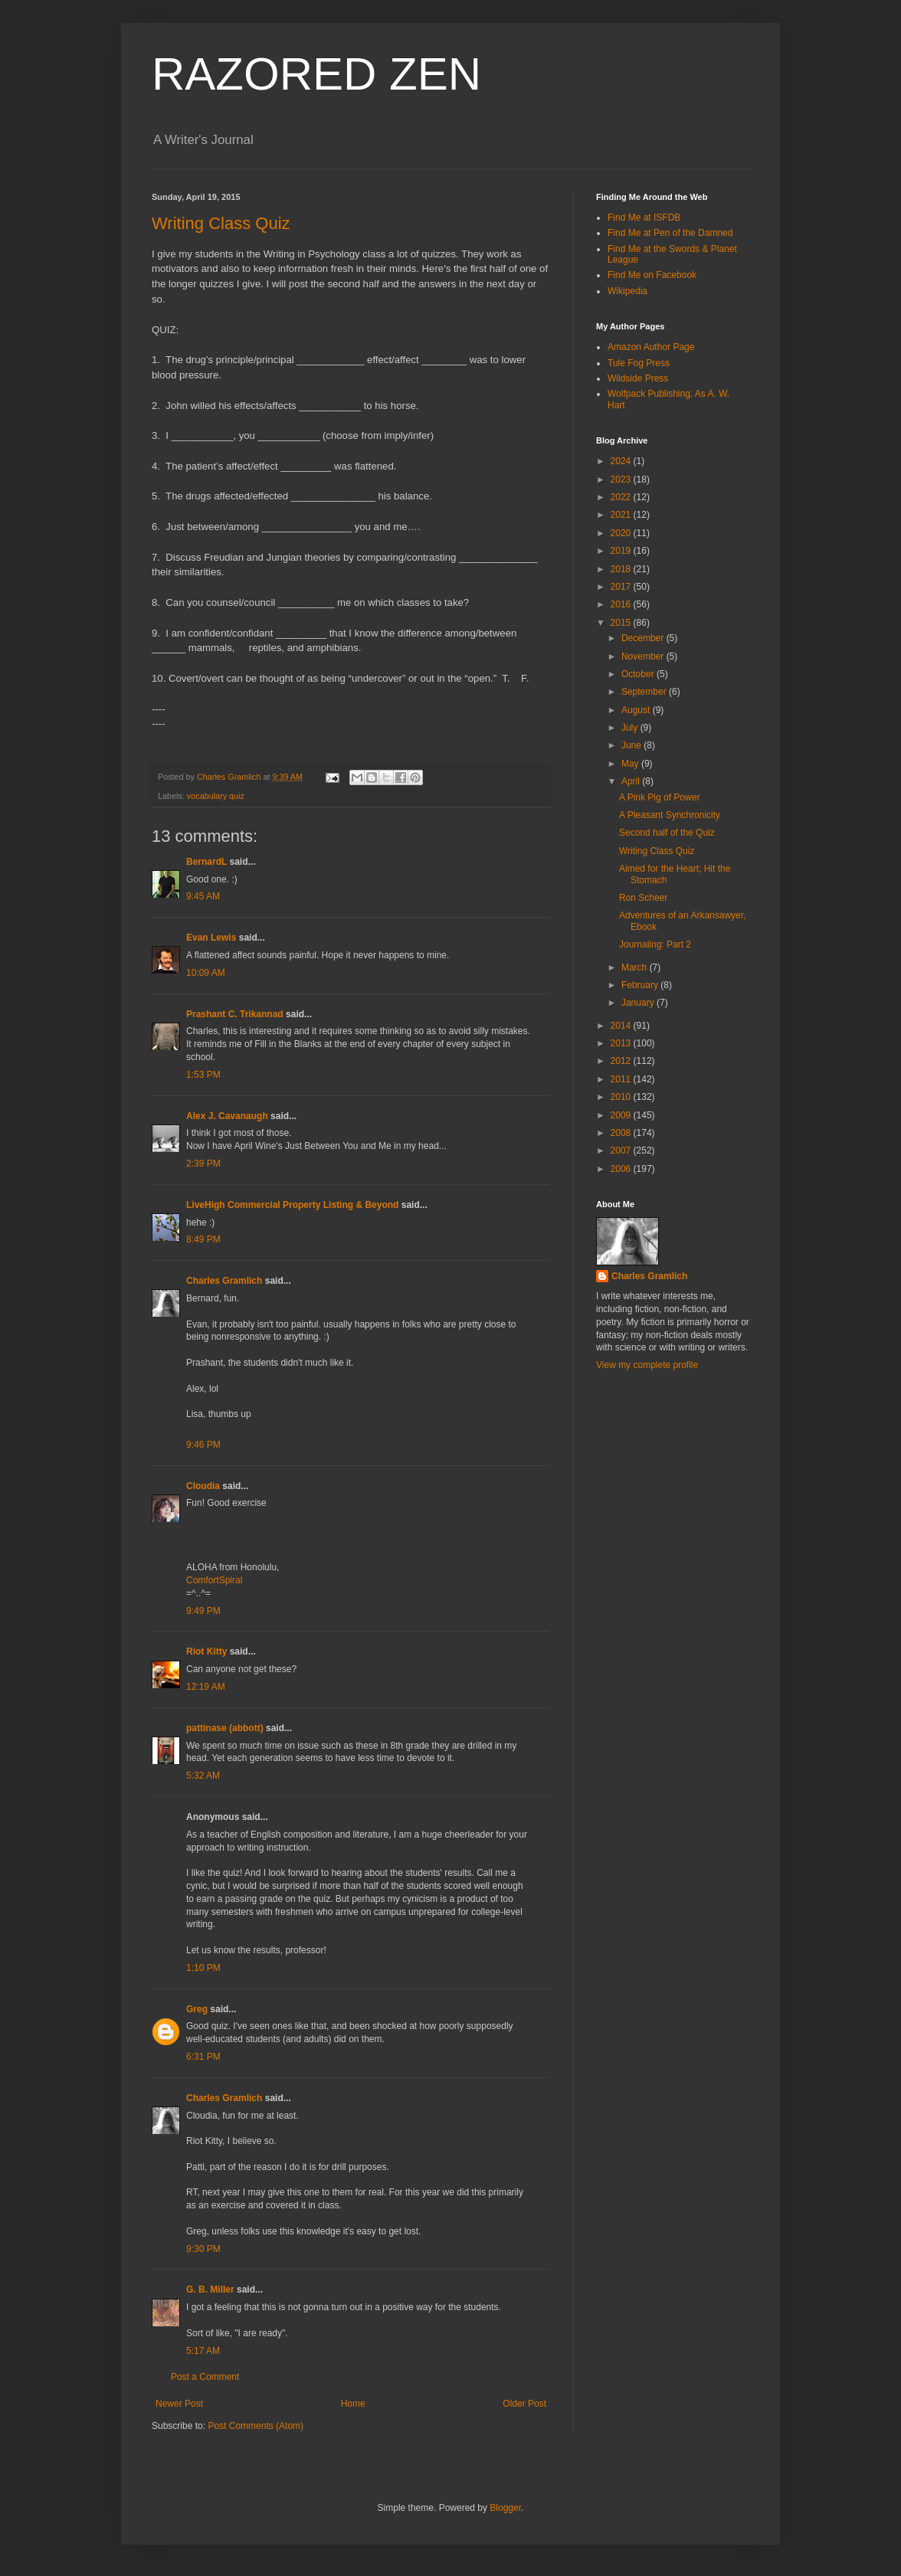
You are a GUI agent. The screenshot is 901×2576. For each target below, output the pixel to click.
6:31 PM (203, 2056)
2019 (622, 550)
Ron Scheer (643, 897)
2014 (622, 1025)
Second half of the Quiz (667, 832)
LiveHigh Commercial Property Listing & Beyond (292, 1205)
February (640, 985)
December (644, 638)
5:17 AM (203, 2350)
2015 (622, 622)
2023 (622, 479)
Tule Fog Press (639, 363)
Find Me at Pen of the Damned (670, 232)
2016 (622, 604)
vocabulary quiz (215, 795)
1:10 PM (203, 1967)
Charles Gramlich (224, 1280)
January (639, 1002)
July (631, 727)
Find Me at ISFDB (644, 217)
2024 (622, 461)
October (639, 674)
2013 (622, 1043)
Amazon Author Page (651, 347)
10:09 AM (205, 972)
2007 (622, 1150)
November (644, 656)
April (631, 781)
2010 (622, 1097)
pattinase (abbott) (225, 1728)
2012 (622, 1061)
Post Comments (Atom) (255, 2426)
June (632, 745)
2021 (622, 514)
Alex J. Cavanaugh (227, 1116)
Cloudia (203, 1486)
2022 (622, 497)
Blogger (505, 2507)
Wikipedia (627, 291)
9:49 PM (203, 1610)
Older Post (524, 2403)
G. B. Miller (210, 2289)
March (635, 967)
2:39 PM (203, 1163)
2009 (622, 1115)
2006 (622, 1169)
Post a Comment (205, 2376)
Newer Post (179, 2403)
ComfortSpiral (214, 1580)
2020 (622, 533)
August (637, 710)
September (645, 691)
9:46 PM (203, 1444)
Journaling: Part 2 (655, 944)
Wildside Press (638, 378)
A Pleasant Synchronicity (669, 815)
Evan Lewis (211, 937)
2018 (622, 569)
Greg (197, 2009)
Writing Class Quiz (221, 223)
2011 (622, 1079)
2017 (622, 586)
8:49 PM (203, 1239)
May (631, 763)
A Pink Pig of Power (659, 797)
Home (353, 2403)
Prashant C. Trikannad (234, 1014)
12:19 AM (205, 1686)
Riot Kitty (206, 1651)
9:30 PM (203, 2249)
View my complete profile (647, 1365)
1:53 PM (203, 1074)
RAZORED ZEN (316, 74)
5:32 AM (203, 1775)
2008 (622, 1133)
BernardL (206, 861)
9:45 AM (203, 896)
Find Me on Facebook (652, 275)
